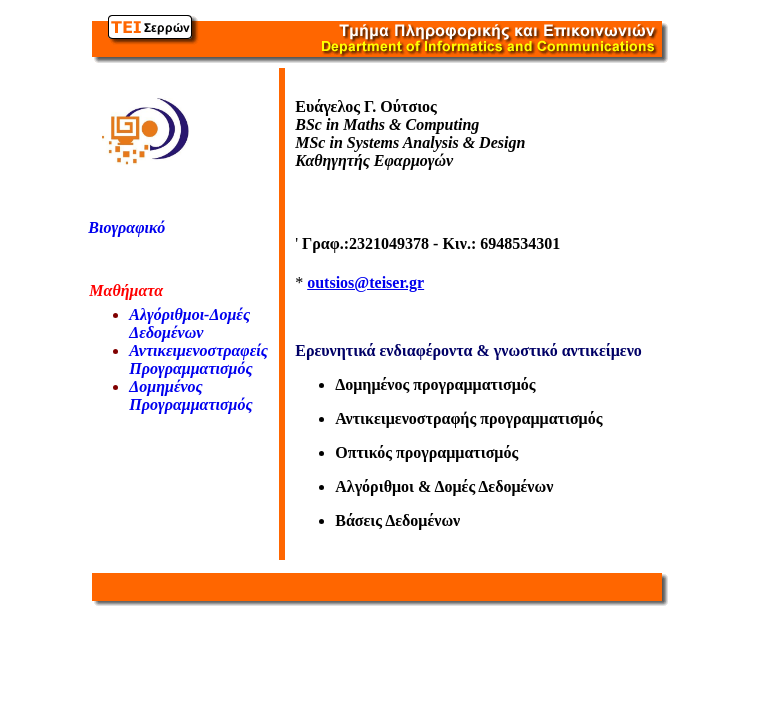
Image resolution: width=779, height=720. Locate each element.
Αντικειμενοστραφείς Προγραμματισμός (198, 359)
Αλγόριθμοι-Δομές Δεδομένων (189, 323)
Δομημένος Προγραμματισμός (190, 395)
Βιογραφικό (126, 227)
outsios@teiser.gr (365, 282)
